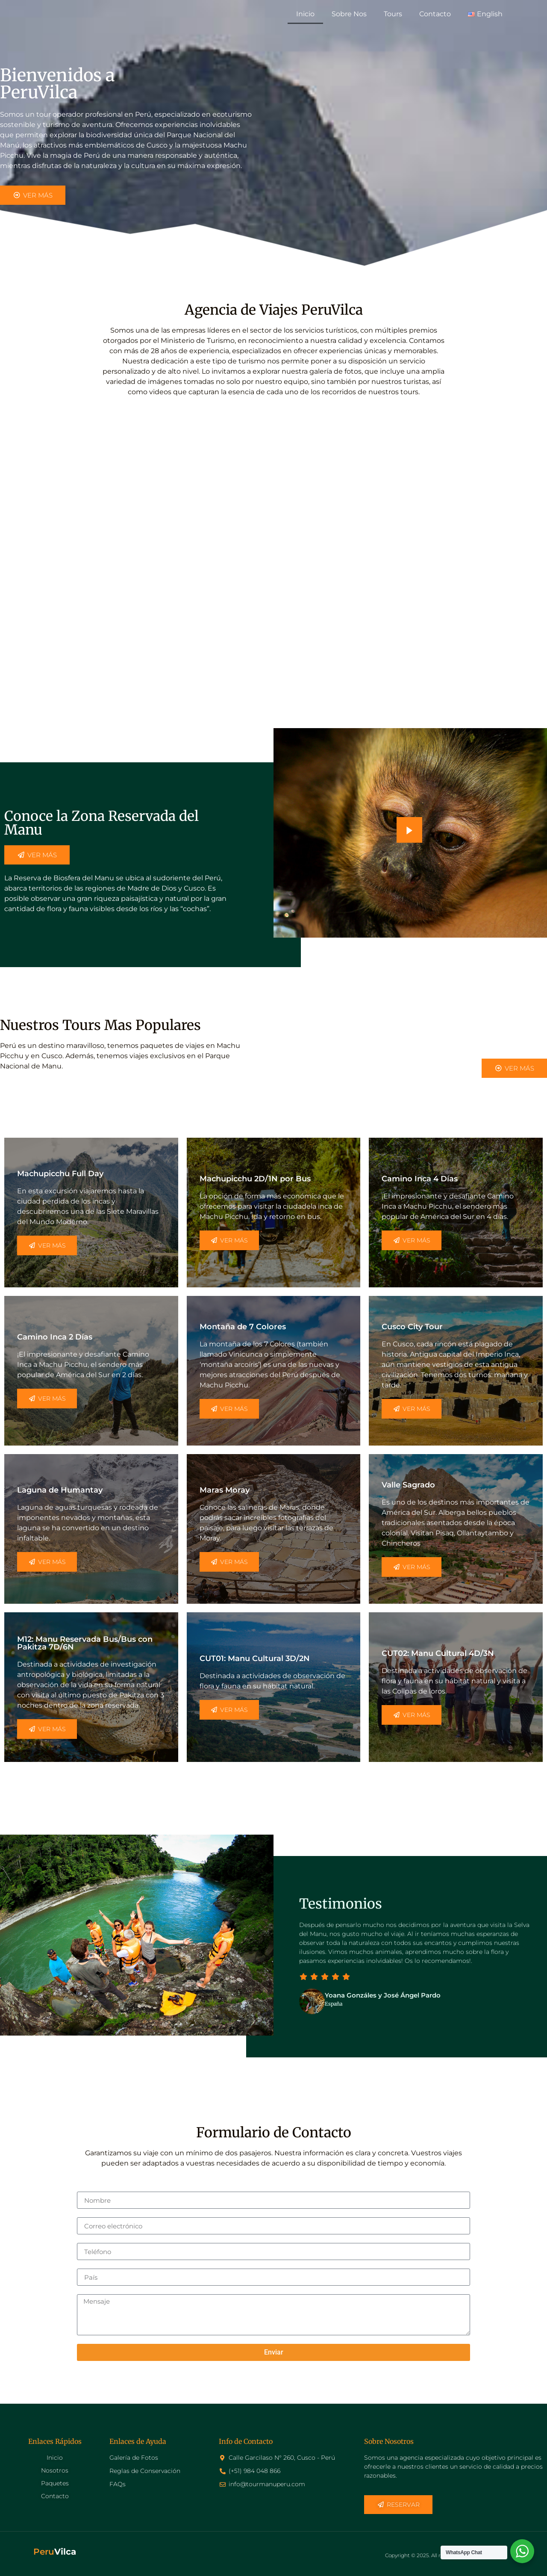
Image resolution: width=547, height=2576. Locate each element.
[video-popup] (409, 830)
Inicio (305, 14)
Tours (393, 14)
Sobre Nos (349, 14)
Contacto (435, 14)
